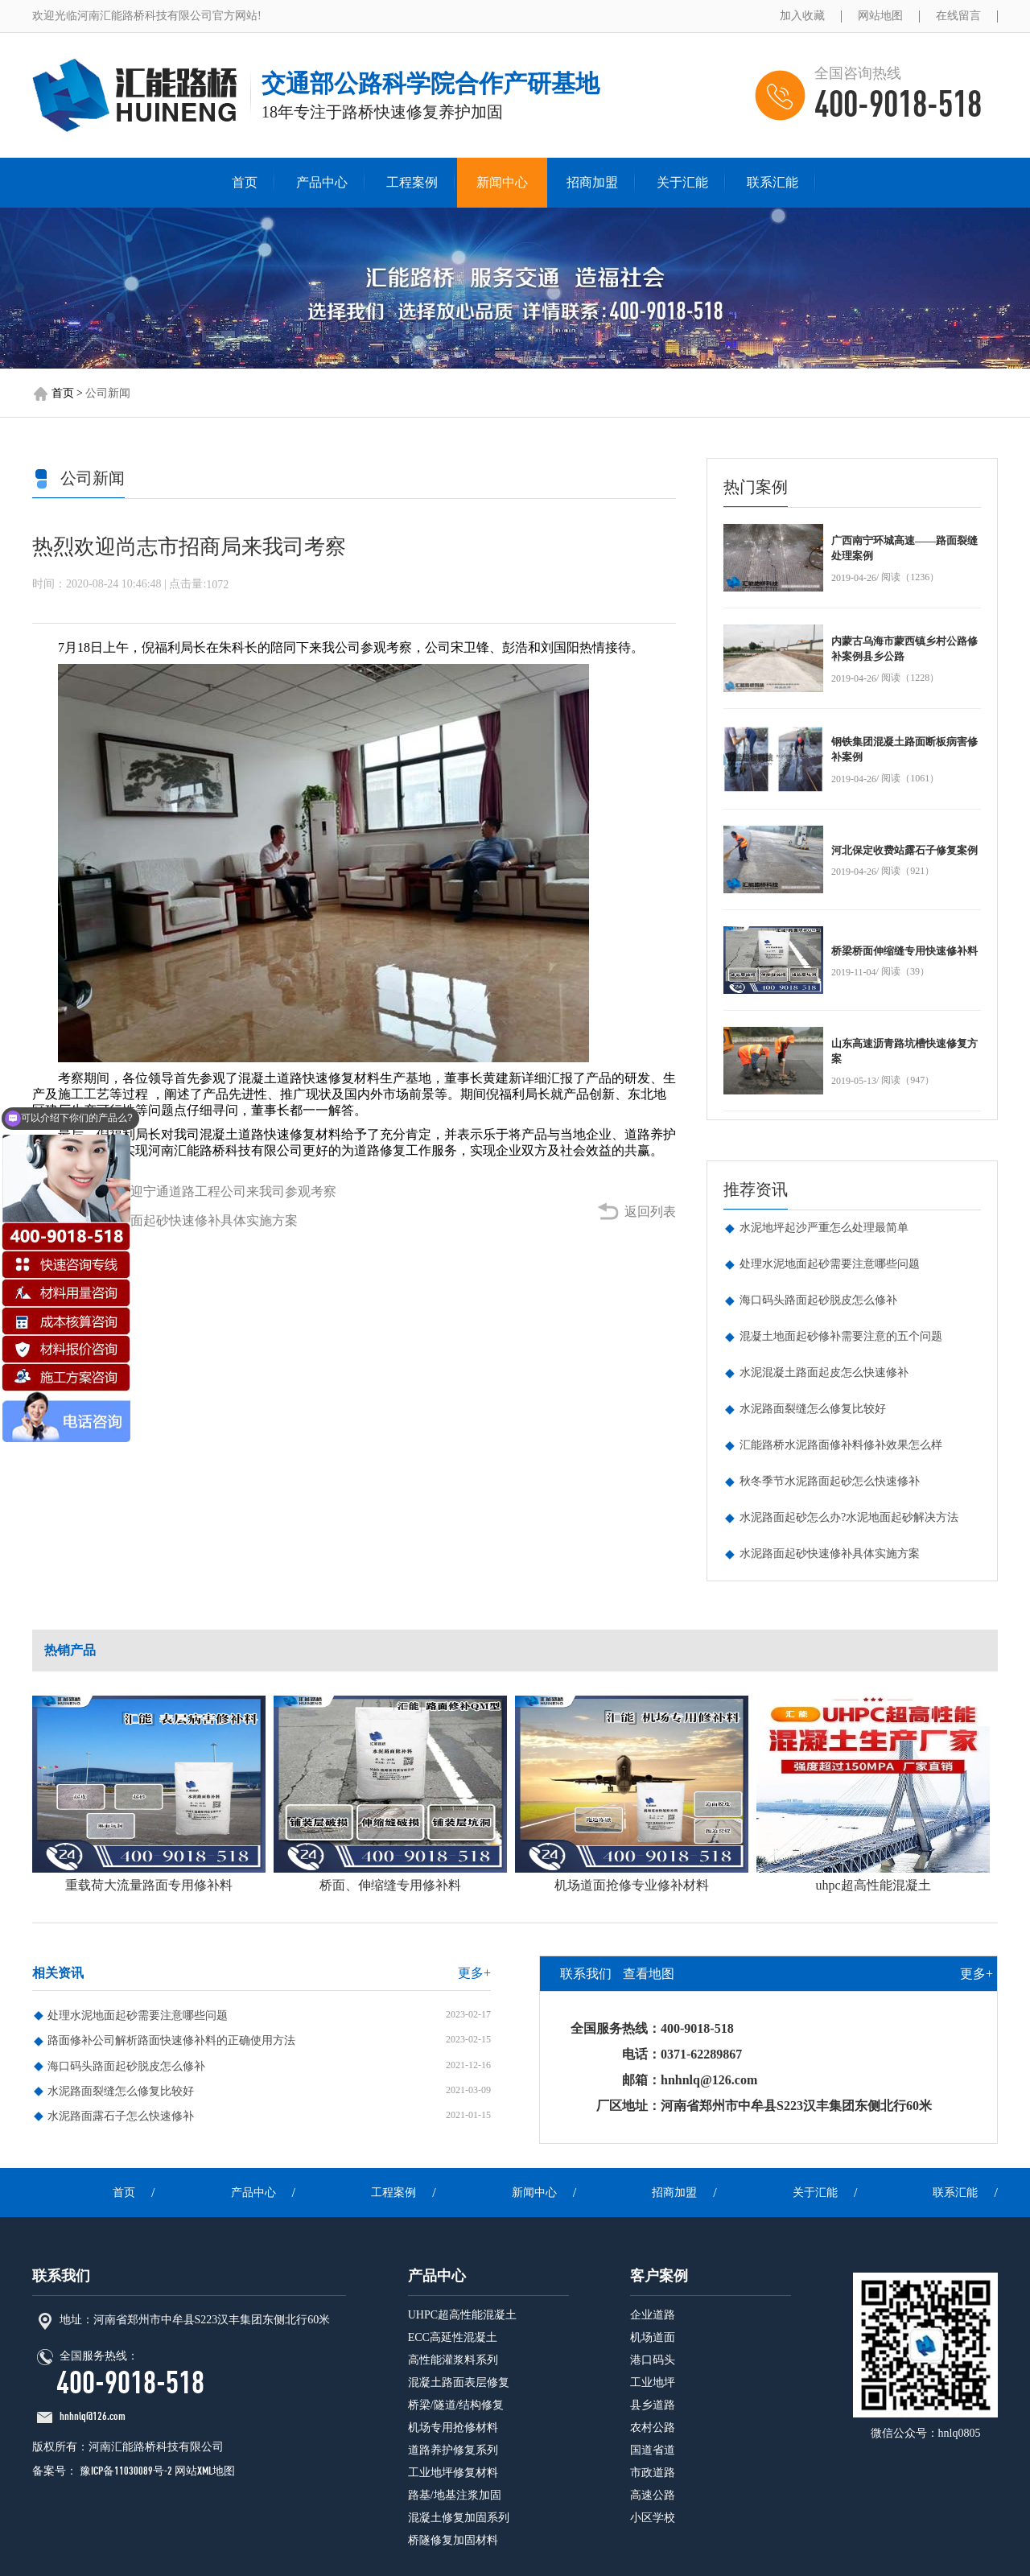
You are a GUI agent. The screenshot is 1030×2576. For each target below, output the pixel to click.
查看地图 (648, 1973)
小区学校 (652, 2518)
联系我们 (586, 1973)
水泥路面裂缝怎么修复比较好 (813, 1409)
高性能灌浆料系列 (453, 2360)
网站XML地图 (205, 2471)
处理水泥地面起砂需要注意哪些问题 (830, 1264)
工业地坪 (652, 2382)
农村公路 (652, 2427)
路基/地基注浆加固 (454, 2495)
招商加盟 (592, 182)
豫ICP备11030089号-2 (124, 2471)
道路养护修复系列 (453, 2450)
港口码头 (652, 2360)
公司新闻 (107, 393)
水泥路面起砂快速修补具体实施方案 (195, 1220)
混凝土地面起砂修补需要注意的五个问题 (841, 1336)
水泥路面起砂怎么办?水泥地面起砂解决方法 (849, 1517)
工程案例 (412, 182)
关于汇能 (682, 182)
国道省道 (652, 2450)
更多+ (474, 1973)
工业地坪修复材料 (453, 2473)
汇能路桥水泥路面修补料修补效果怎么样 (841, 1445)
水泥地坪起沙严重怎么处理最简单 (824, 1228)
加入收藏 (802, 16)
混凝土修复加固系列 (458, 2518)
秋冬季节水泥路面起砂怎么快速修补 (830, 1481)
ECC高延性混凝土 (452, 2337)
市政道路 (652, 2473)
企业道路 (652, 2315)
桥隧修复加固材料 (453, 2540)
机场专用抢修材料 (453, 2427)
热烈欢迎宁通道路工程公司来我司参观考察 (214, 1191)
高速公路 (652, 2495)
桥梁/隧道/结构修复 (456, 2405)
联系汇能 (772, 182)
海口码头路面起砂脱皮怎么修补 (818, 1300)
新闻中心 (502, 182)
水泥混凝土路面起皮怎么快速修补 (824, 1372)
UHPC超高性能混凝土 (462, 2315)
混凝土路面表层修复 (458, 2382)
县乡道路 (652, 2405)
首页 (245, 182)
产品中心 (322, 182)
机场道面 (652, 2337)
